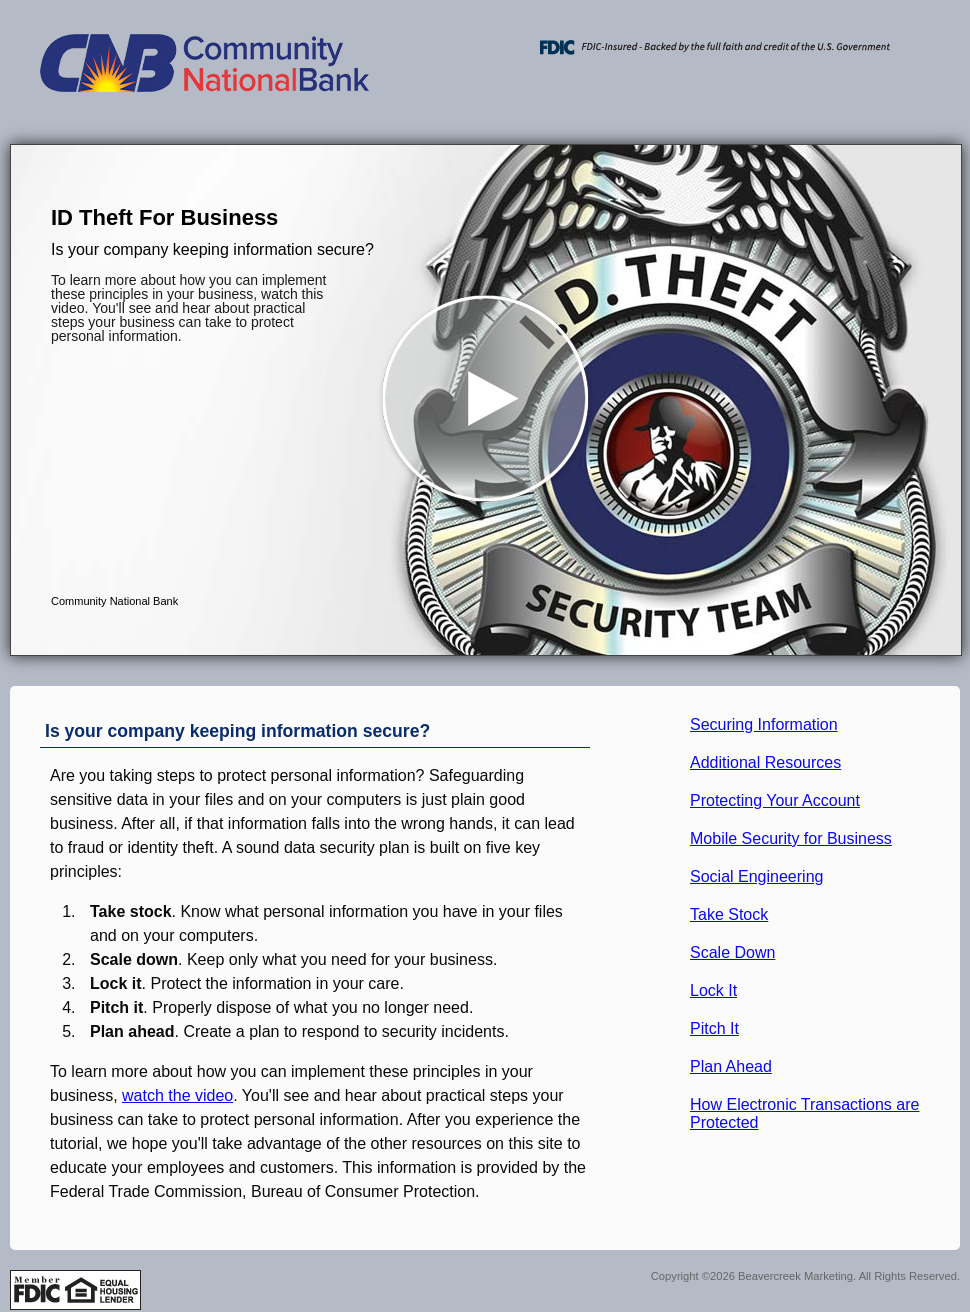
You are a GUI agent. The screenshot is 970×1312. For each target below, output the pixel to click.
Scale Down (732, 952)
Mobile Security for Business (791, 838)
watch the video (177, 1095)
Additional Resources (765, 762)
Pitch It (714, 1028)
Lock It (713, 990)
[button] (486, 400)
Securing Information (764, 724)
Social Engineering (756, 876)
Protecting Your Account (775, 800)
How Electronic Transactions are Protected (804, 1113)
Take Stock (729, 914)
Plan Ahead (731, 1066)
